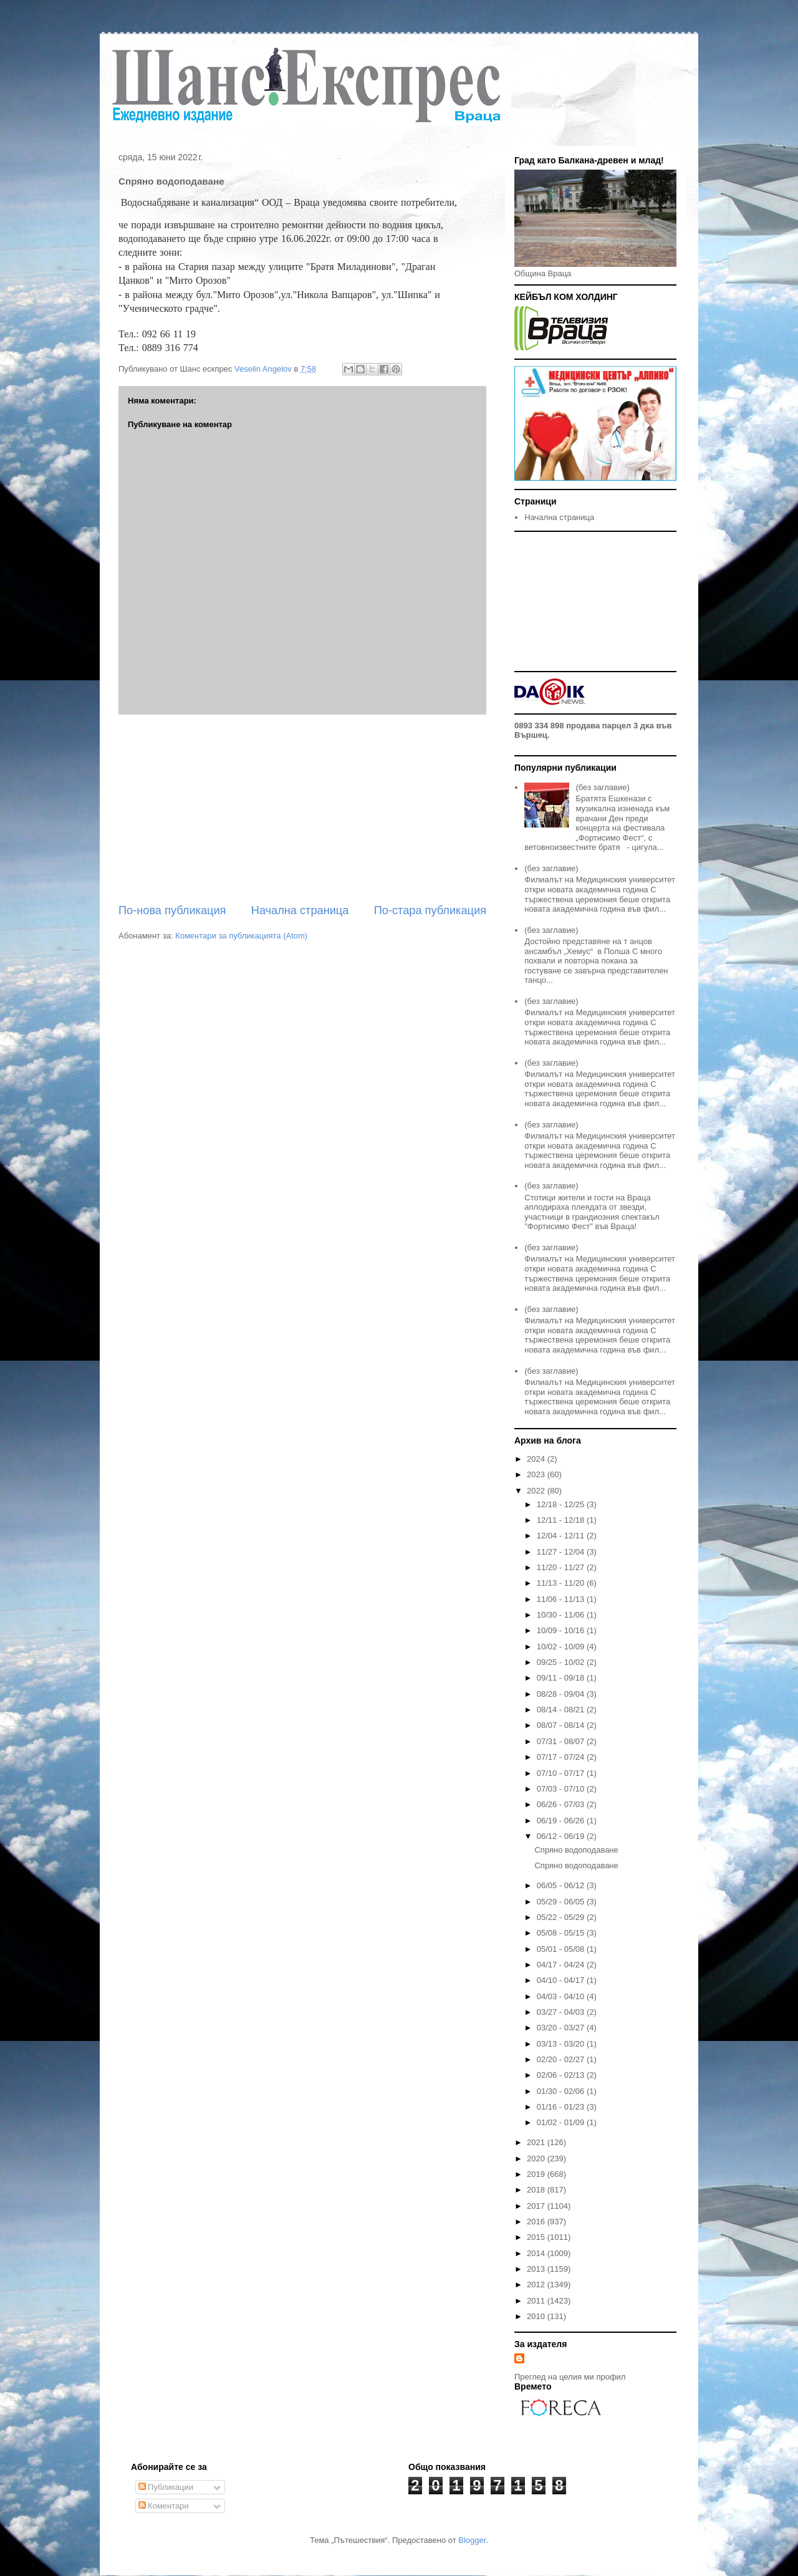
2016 (537, 2221)
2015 (537, 2237)
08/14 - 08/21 (562, 1709)
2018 (537, 2189)
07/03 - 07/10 (562, 1788)
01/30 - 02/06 (562, 2091)
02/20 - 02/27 (562, 2059)
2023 (537, 1474)
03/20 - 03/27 (562, 2027)
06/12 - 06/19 (562, 1836)
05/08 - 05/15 (562, 1932)
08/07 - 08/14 (562, 1725)
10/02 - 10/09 (562, 1646)
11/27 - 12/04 (562, 1551)
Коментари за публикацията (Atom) (241, 935)
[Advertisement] (302, 809)
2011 (537, 2300)
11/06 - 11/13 (562, 1599)
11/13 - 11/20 (562, 1583)
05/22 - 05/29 (562, 1917)
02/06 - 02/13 (562, 2075)
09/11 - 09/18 (562, 1677)
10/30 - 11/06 (562, 1614)
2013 (537, 2269)
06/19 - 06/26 (562, 1820)
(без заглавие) (602, 787)
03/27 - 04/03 (562, 2012)
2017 (537, 2206)
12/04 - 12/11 (562, 1535)
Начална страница (300, 910)
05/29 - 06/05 (562, 1901)
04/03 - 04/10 (562, 1996)
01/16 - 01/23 (562, 2106)
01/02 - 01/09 (562, 2122)
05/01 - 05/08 (562, 1949)
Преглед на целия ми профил (569, 2376)
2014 (537, 2253)
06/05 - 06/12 (562, 1885)
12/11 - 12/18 (562, 1520)
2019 (537, 2174)
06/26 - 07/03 (562, 1804)
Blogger (472, 2540)
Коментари (163, 2506)
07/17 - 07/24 (562, 1757)
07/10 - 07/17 (562, 1773)
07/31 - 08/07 (562, 1741)
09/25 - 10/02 (562, 1662)
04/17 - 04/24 (562, 1964)
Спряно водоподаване (576, 1850)
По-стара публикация (430, 910)
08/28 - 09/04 (562, 1694)
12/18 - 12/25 (562, 1504)
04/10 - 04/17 (562, 1980)
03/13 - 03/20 (562, 2043)
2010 (537, 2316)
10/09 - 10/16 (562, 1630)
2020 (537, 2158)
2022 (537, 1490)
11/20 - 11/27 (562, 1567)
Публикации (165, 2487)
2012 (537, 2284)
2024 (537, 1459)
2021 (537, 2142)
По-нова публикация (172, 910)
